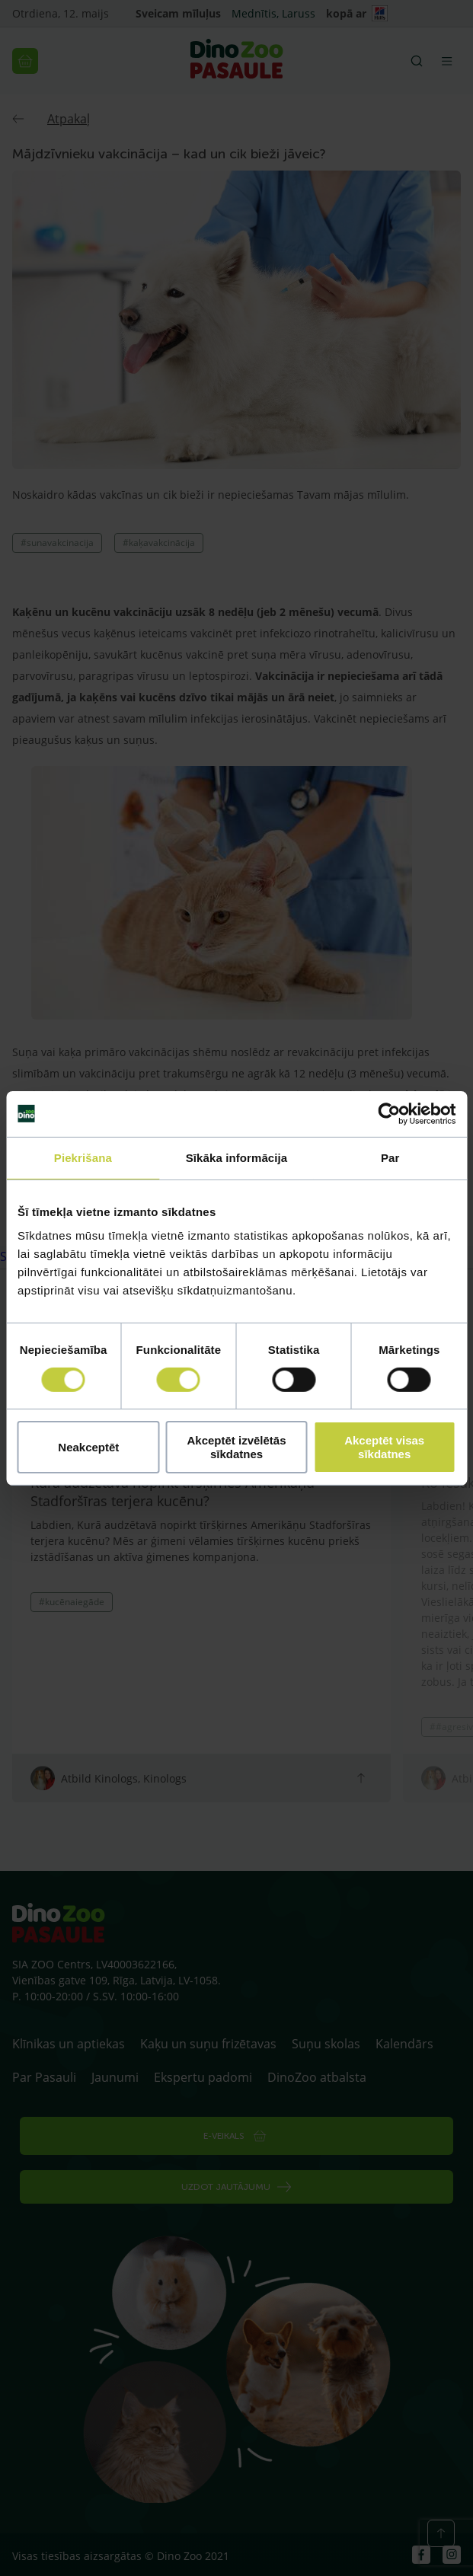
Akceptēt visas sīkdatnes (384, 1447)
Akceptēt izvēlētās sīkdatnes (236, 1447)
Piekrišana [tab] (83, 1157)
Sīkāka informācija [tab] (237, 1157)
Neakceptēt (88, 1447)
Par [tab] (390, 1157)
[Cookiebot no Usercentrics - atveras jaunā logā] (388, 1113)
